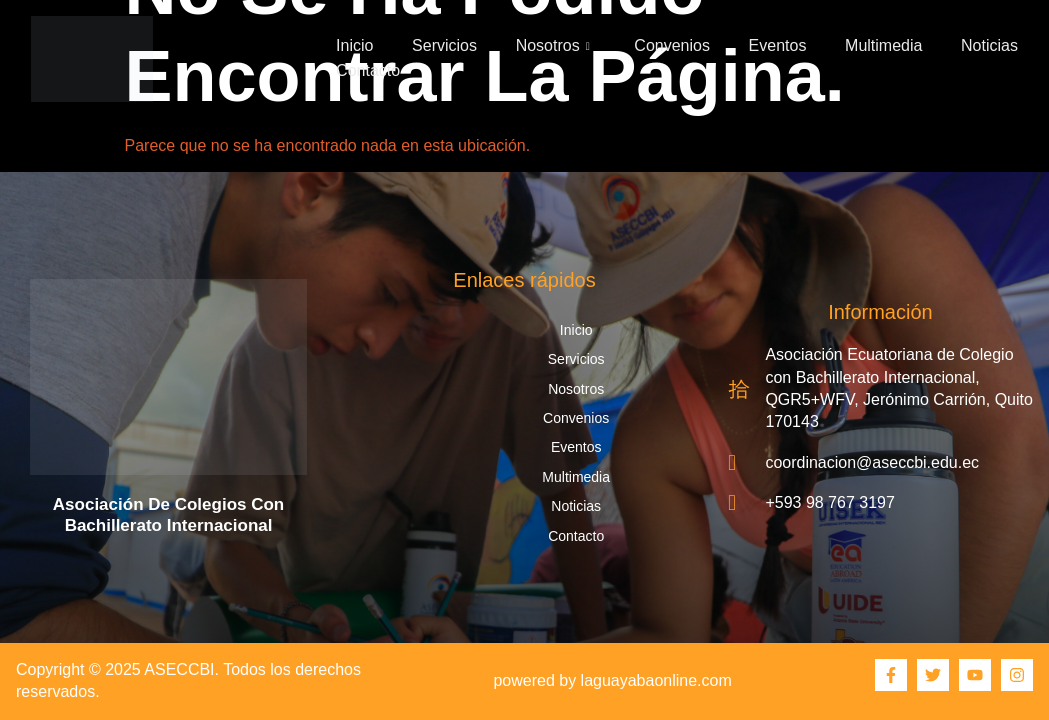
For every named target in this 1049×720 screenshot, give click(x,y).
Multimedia (883, 45)
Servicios (444, 45)
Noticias (989, 45)
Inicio (354, 45)
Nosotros (553, 45)
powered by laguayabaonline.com (612, 680)
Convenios (672, 45)
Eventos (778, 45)
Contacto (368, 70)
